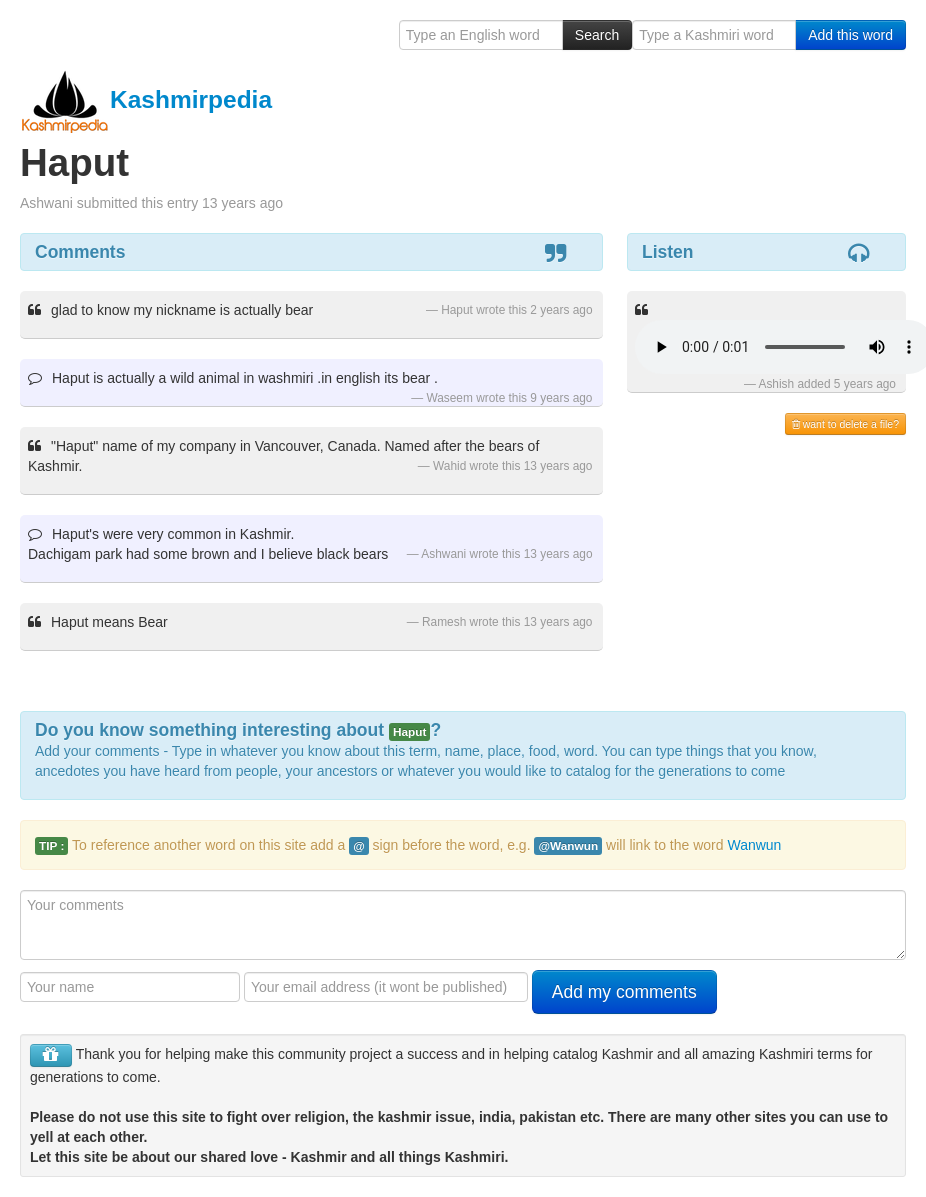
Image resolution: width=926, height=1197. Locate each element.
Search (597, 35)
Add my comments (624, 992)
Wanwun (754, 845)
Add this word (850, 35)
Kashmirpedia (146, 99)
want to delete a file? (845, 424)
